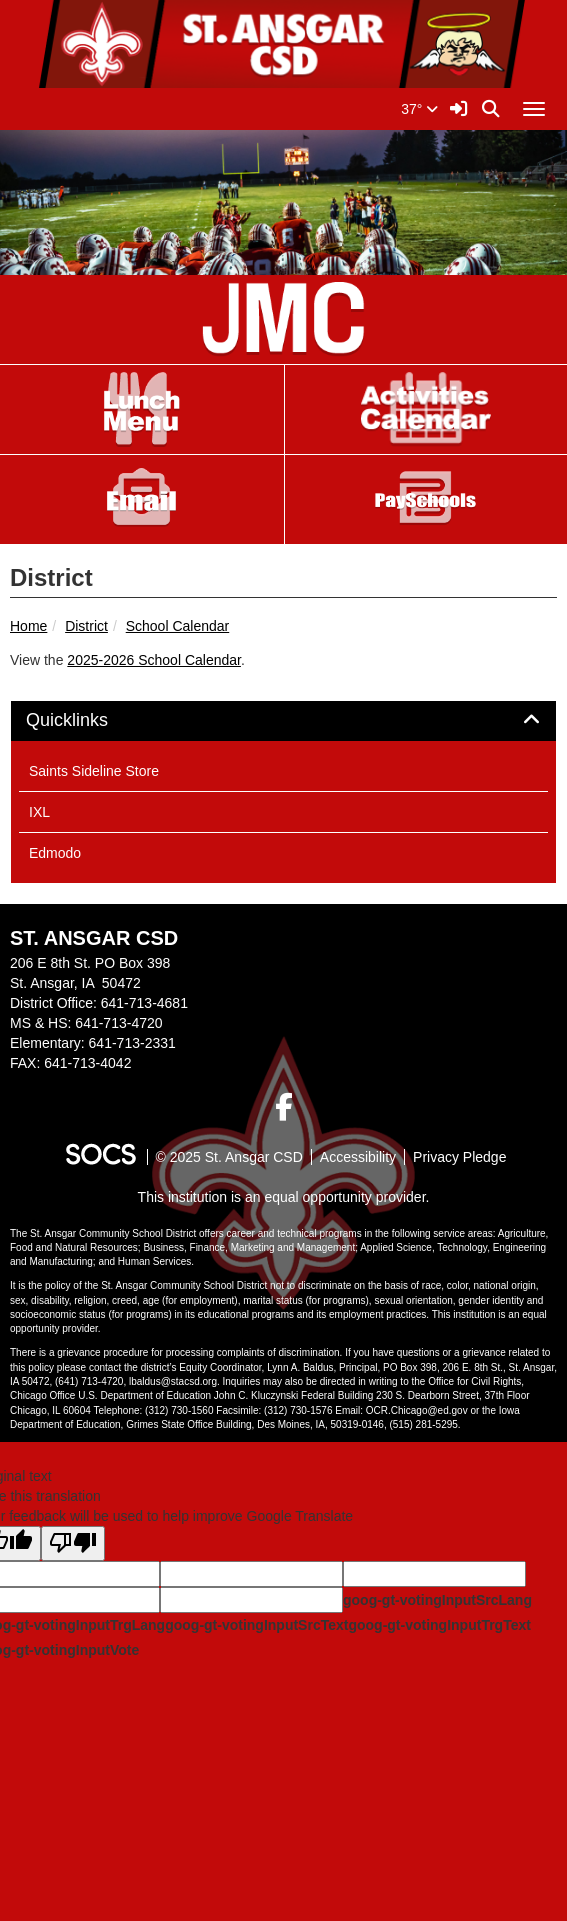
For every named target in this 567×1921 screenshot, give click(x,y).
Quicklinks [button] (89, 720)
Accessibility (358, 1157)
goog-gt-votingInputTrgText (439, 1625)
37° (419, 109)
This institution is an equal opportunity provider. (284, 1197)
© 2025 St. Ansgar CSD (229, 1157)
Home (28, 626)
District (86, 626)
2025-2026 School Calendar (154, 660)
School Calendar (178, 626)
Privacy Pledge (459, 1157)
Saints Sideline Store (94, 771)
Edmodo (55, 853)
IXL (39, 812)
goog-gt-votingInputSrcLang (437, 1600)
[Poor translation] (73, 1543)
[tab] (283, 721)
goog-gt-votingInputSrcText (256, 1625)
